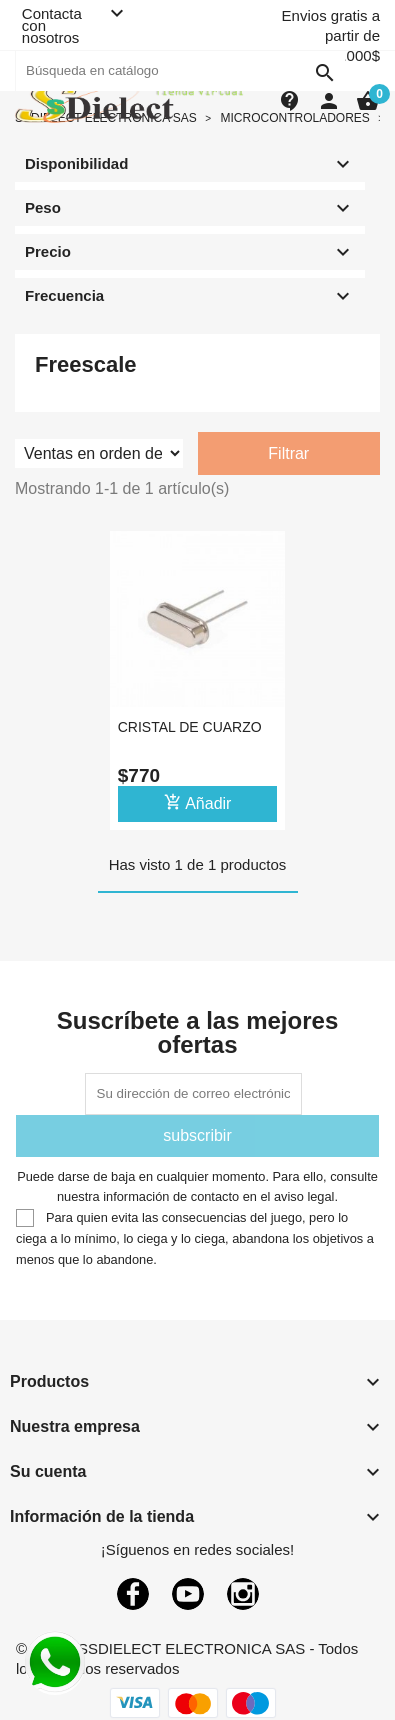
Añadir (198, 802)
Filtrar (288, 453)
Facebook (133, 1594)
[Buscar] (180, 71)
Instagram (243, 1594)
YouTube (188, 1594)
